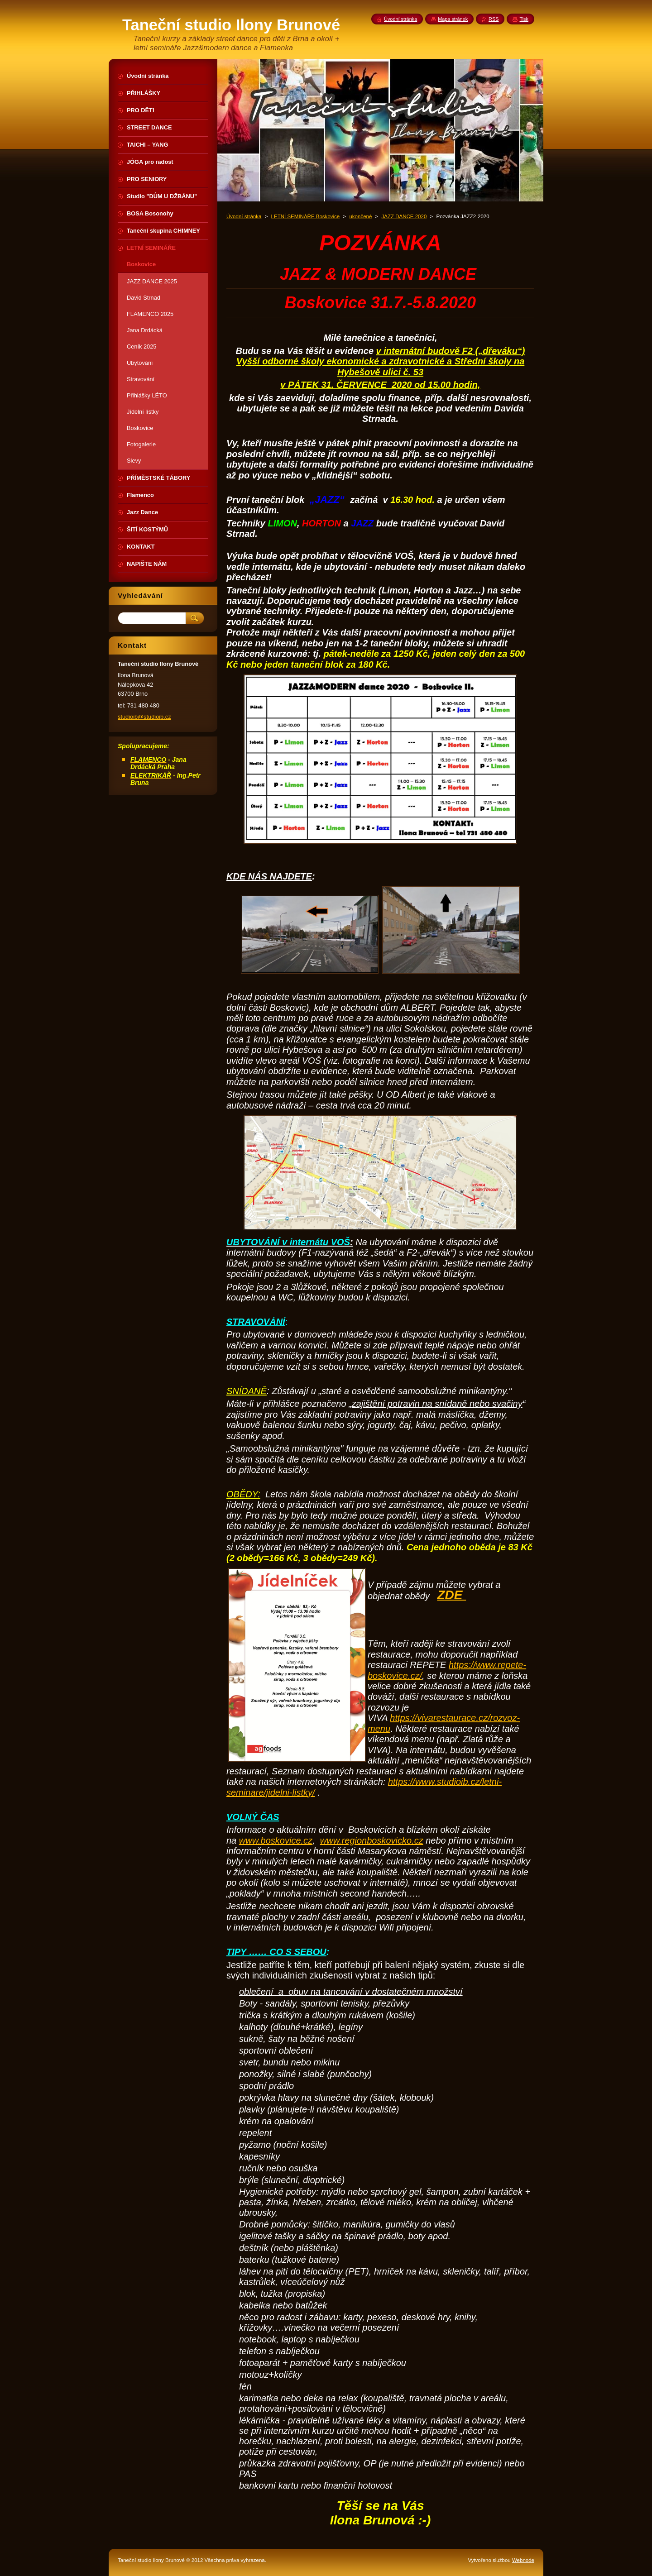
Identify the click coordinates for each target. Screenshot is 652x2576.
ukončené (360, 216)
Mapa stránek (453, 19)
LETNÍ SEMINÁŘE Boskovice (305, 216)
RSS (494, 19)
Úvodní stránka (243, 216)
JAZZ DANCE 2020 (404, 216)
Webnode (523, 2560)
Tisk (523, 19)
